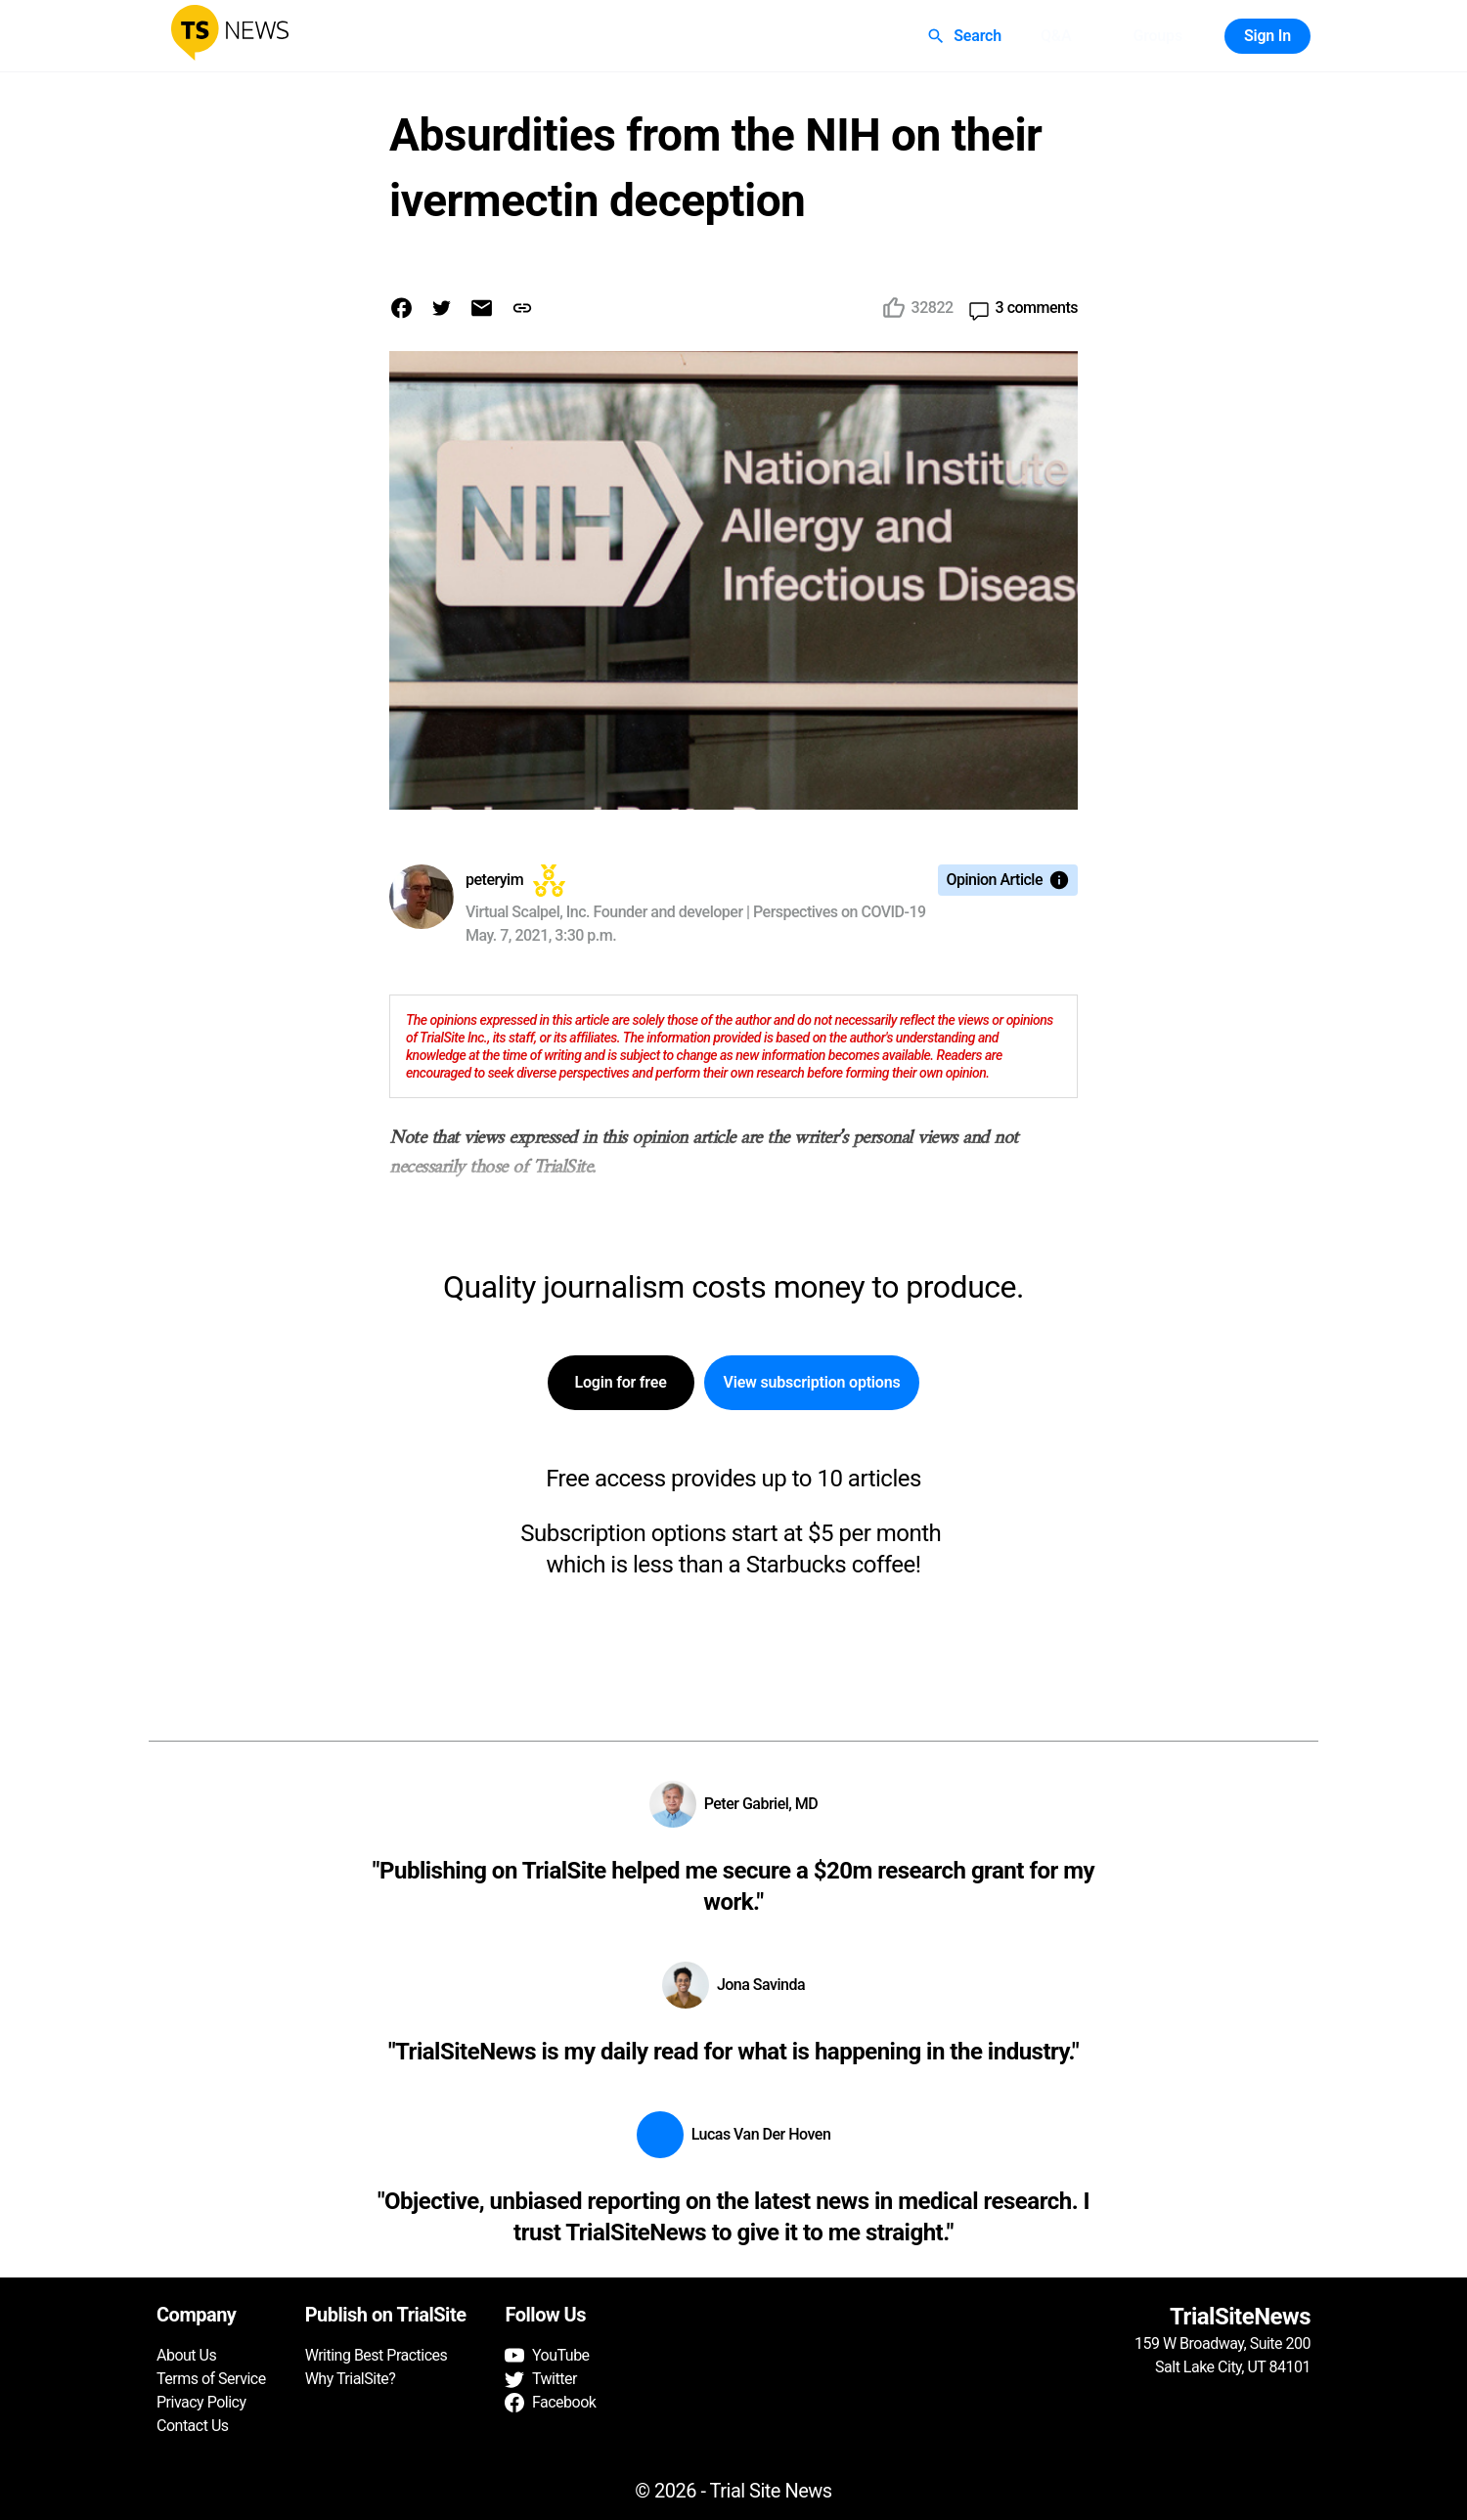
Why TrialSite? (350, 2378)
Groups (1157, 36)
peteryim (494, 879)
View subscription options (812, 1382)
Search (966, 36)
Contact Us (192, 2425)
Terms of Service (211, 2378)
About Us (186, 2355)
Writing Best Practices (376, 2355)
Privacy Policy (201, 2402)
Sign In (1267, 36)
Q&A (1056, 36)
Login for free (621, 1382)
